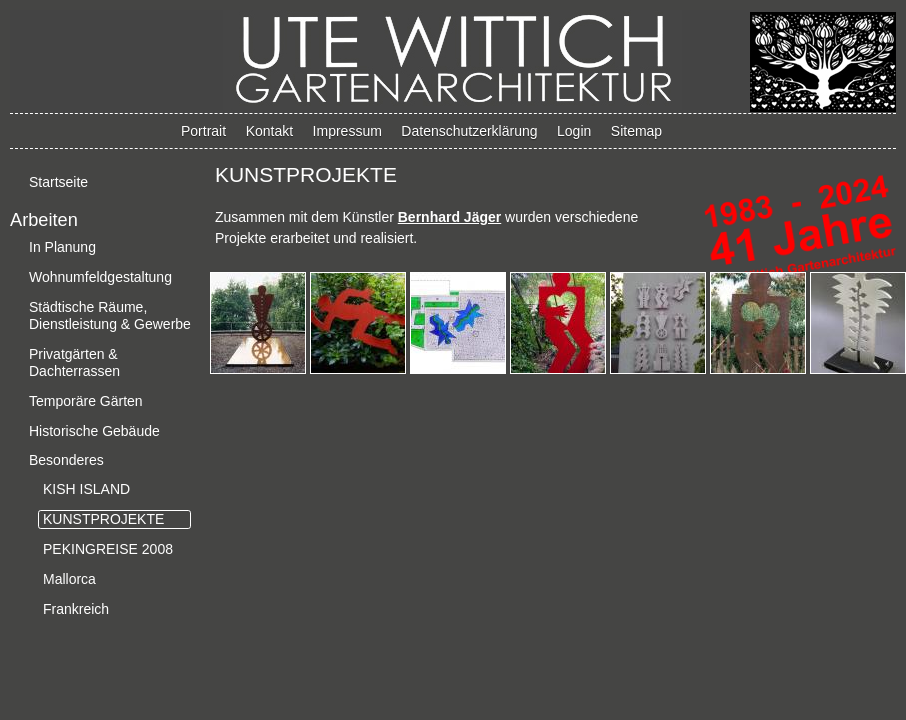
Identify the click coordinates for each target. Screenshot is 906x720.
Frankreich (76, 609)
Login (574, 131)
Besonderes (66, 460)
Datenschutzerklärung (469, 131)
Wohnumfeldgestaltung (100, 277)
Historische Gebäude (94, 431)
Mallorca (69, 579)
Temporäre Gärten (86, 401)
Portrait (203, 131)
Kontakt (269, 131)
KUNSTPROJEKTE (103, 519)
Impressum (347, 131)
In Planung (62, 247)
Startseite (58, 182)
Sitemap (636, 131)
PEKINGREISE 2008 (108, 549)
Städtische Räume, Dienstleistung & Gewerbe (110, 315)
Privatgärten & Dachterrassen (74, 362)
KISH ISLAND (86, 489)
